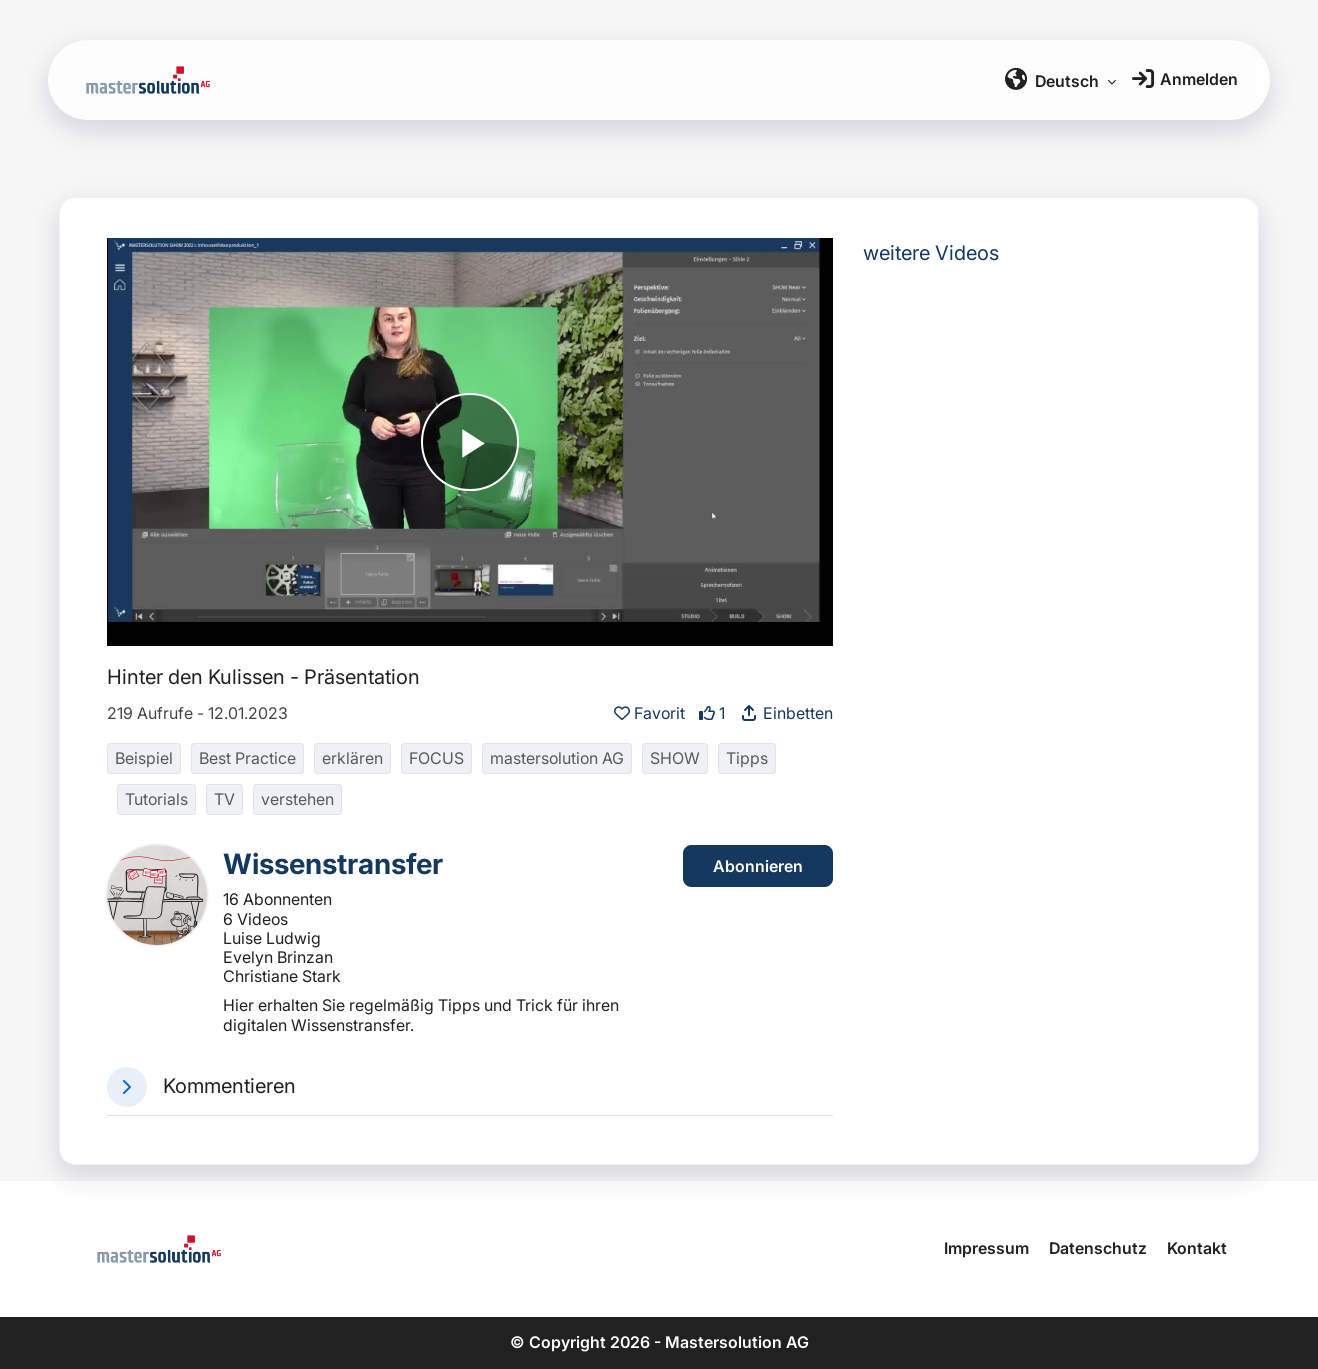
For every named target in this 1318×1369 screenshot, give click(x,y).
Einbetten (786, 713)
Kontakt (1197, 1248)
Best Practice (247, 758)
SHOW (675, 758)
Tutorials (156, 799)
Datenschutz (1098, 1248)
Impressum (986, 1248)
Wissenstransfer (333, 864)
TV (224, 799)
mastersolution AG (557, 758)
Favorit (651, 713)
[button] (127, 1087)
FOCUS (436, 758)
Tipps (747, 758)
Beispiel (144, 758)
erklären (352, 758)
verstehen (297, 799)
